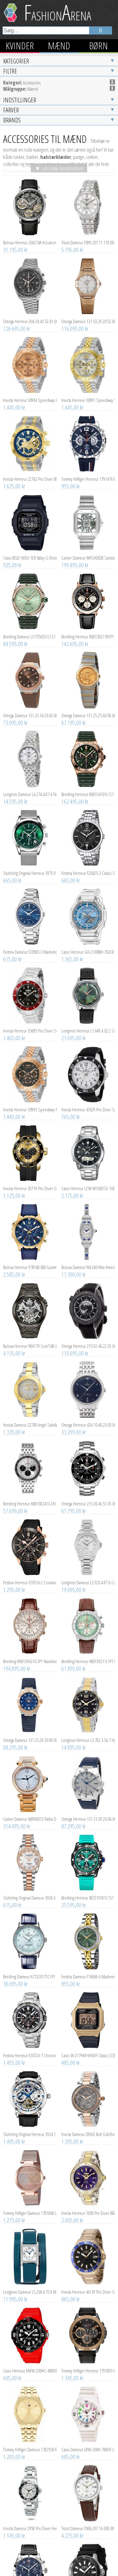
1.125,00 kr (14, 1108)
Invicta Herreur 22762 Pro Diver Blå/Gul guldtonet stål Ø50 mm (30, 391)
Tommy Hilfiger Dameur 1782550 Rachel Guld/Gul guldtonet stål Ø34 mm (30, 2361)
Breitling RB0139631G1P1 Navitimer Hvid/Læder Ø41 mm (30, 1573)
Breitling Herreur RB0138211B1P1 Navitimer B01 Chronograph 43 (88, 548)
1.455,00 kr (14, 1975)
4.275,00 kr (72, 2447)
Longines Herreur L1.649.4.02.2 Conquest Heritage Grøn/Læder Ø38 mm (88, 943)
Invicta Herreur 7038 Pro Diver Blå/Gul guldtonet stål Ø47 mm (88, 2125)
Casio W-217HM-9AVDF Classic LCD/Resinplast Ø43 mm (88, 1967)
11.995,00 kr (15, 2211)
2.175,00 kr (72, 1108)
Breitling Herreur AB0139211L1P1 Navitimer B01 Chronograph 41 (88, 1573)
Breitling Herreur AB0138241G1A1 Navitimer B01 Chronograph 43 (30, 1416)
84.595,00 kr (15, 556)
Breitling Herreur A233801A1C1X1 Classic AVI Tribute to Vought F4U (30, 2519)
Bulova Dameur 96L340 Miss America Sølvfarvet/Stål (88, 1179)
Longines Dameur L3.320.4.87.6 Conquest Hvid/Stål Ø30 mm (88, 1494)
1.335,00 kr (14, 1344)
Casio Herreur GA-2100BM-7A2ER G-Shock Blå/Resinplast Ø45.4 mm (88, 864)
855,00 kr (70, 1896)
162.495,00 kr (74, 713)
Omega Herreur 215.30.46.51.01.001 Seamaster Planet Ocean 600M (88, 1416)
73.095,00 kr (15, 635)
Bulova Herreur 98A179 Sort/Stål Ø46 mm (30, 1258)
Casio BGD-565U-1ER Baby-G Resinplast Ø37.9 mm (30, 470)
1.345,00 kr (72, 2290)
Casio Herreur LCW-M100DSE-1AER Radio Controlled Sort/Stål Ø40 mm (88, 1100)
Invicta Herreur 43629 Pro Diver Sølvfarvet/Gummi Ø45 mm (88, 1021)
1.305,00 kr (72, 2053)
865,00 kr (70, 2211)
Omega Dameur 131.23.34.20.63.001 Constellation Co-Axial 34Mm (30, 627)
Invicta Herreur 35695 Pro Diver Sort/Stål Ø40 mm (30, 943)
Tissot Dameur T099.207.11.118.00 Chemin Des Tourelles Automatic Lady (88, 154)
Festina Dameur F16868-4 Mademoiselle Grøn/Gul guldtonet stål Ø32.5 (88, 1888)
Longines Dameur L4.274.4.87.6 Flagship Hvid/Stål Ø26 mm (30, 706)
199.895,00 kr (74, 477)
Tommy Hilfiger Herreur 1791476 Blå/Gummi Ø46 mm (88, 391)
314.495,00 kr (16, 1738)
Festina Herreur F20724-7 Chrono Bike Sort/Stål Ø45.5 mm (30, 1967)
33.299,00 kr (73, 1344)
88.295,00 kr (15, 1659)
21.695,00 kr (73, 950)
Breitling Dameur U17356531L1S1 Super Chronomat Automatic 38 (30, 548)
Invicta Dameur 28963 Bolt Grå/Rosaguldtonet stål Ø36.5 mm (88, 2046)
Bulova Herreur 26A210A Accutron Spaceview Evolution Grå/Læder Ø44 (30, 154)
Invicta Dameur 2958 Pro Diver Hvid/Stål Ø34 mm (30, 2440)
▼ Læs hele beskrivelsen (59, 80)
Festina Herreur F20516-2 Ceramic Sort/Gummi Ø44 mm (30, 1494)
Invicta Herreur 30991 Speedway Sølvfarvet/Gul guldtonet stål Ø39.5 (88, 312)
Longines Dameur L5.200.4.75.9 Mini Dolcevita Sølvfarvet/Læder (30, 2204)
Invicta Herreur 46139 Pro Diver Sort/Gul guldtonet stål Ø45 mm (88, 2204)
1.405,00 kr (14, 2053)
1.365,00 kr (72, 871)
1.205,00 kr (14, 2369)
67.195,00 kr (73, 635)
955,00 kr (70, 398)
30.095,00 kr (15, 1896)
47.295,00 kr (73, 1738)
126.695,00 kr (16, 240)
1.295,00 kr (14, 1502)
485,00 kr (70, 1975)
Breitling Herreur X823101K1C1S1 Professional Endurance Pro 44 (88, 1810)
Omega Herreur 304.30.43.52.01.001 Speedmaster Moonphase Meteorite (30, 233)
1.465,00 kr (14, 950)
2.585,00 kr (14, 1186)
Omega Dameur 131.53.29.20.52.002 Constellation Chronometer (88, 233)
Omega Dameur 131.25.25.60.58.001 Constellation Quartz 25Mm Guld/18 (88, 627)
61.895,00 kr (73, 1580)
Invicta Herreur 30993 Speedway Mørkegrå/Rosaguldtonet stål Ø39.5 (30, 1021)
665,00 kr (12, 792)
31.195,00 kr (15, 162)
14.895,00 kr (73, 1659)
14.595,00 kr (15, 713)
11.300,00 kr (73, 1186)
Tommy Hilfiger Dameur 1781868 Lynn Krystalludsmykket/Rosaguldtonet (30, 2125)
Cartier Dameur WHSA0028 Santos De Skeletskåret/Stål (88, 470)
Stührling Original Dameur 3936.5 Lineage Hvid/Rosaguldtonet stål (30, 1810)
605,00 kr (12, 2290)
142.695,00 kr (74, 556)
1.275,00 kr (14, 2132)
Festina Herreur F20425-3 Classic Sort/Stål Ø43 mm (88, 785)
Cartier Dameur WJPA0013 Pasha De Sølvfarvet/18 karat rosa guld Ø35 (30, 1731)
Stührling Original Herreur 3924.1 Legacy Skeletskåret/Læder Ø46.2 (30, 2046)
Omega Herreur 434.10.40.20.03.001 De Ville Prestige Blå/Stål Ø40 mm (88, 1337)
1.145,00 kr (14, 2447)
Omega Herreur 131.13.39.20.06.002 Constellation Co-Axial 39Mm (88, 1731)
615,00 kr (12, 871)
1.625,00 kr (14, 398)
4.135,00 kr (14, 1265)
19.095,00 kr (73, 1502)
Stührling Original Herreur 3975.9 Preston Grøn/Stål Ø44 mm (30, 785)
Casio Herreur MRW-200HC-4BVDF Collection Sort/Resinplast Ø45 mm (30, 2283)
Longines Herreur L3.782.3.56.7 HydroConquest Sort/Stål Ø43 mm (88, 1652)
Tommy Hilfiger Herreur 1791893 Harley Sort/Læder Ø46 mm (88, 2283)
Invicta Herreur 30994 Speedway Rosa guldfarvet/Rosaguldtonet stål (30, 312)
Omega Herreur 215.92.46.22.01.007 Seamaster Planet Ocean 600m (88, 1258)
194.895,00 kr (16, 1580)
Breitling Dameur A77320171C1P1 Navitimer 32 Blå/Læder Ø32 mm (30, 1888)
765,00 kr (70, 1029)
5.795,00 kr (72, 162)
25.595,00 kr (73, 1817)
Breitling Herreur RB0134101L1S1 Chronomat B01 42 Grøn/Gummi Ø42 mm (88, 706)
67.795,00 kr (73, 1423)
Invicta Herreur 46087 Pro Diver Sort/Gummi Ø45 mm (88, 2519)
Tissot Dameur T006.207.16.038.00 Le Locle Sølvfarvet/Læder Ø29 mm (88, 2440)
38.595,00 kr (15, 2526)
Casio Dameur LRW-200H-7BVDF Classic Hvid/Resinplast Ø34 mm (88, 2361)
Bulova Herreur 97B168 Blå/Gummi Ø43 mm (30, 1179)
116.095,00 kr (74, 240)
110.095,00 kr (74, 1265)
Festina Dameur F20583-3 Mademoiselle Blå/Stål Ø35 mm (30, 864)
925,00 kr (12, 477)
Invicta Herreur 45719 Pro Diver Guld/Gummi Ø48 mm (30, 1100)
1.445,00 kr (14, 319)
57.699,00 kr (15, 1423)
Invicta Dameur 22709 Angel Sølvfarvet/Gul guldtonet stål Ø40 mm (30, 1337)
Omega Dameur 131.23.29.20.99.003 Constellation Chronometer (30, 1652)
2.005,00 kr (72, 2132)
